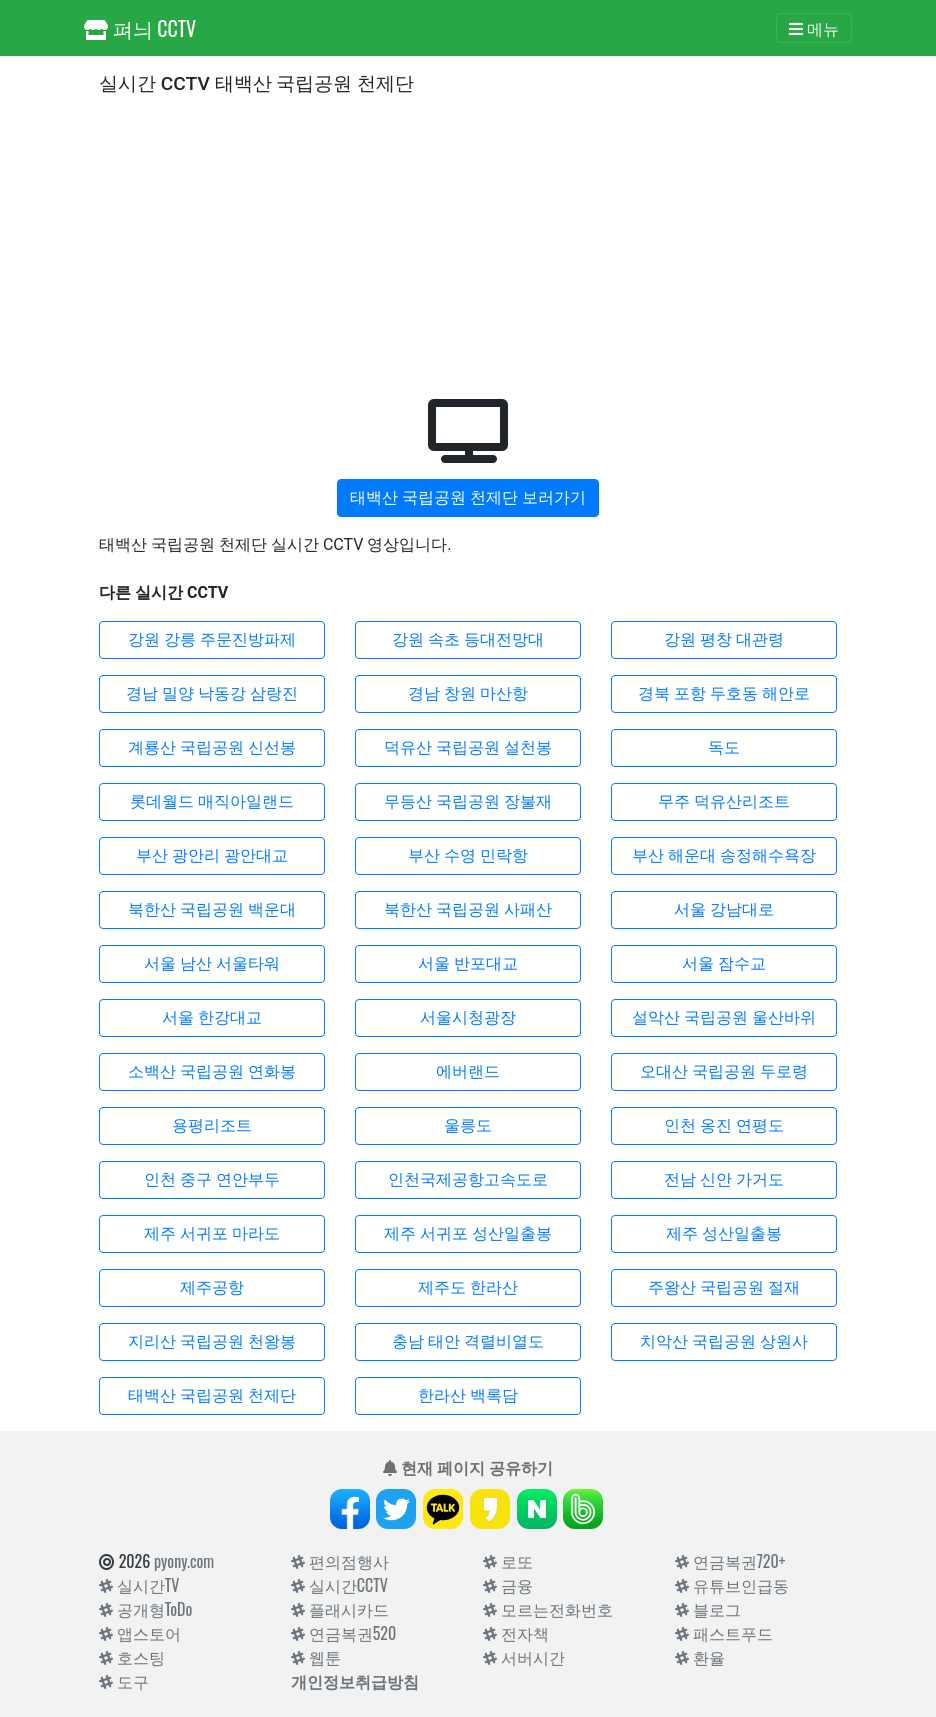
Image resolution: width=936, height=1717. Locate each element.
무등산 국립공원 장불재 (468, 801)
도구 (124, 1681)
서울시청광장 (468, 1017)
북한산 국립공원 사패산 (468, 909)
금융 (508, 1585)
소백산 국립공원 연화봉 (212, 1071)
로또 (508, 1561)
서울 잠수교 (724, 963)
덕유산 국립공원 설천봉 (468, 747)
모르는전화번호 (548, 1609)
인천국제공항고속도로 (468, 1179)
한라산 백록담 (468, 1395)
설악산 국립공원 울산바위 (724, 1017)
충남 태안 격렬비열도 (468, 1341)
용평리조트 (212, 1125)
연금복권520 (343, 1633)
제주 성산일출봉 (724, 1233)
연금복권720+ (730, 1561)
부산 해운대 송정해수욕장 (724, 855)
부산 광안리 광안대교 (212, 855)
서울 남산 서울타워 (212, 963)
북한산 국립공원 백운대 (212, 909)
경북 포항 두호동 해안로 (724, 693)
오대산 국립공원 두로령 (724, 1071)
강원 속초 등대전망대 (468, 639)
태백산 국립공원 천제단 (212, 1395)
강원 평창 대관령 (724, 639)
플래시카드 (340, 1609)
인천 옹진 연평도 (724, 1125)
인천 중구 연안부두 (212, 1179)
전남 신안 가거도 (724, 1179)
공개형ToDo (145, 1609)
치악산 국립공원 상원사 (724, 1341)
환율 (700, 1657)
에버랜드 (468, 1071)
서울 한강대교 (212, 1017)
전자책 (516, 1633)
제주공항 (212, 1287)
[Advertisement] (468, 243)
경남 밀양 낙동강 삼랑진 (212, 693)
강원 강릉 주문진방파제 (212, 639)
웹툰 (316, 1657)
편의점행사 (340, 1561)
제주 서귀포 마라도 (212, 1233)
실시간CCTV (339, 1585)
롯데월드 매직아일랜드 (212, 801)
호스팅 (132, 1657)
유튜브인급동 (732, 1585)
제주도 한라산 (468, 1287)
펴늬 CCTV (140, 28)
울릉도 (468, 1125)
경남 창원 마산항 (468, 693)
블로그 (708, 1609)
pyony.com (184, 1561)
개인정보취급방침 (355, 1681)
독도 (724, 747)
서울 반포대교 (468, 963)
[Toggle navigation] (814, 28)
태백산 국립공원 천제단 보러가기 (468, 497)
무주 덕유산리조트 (724, 801)
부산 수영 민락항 (468, 855)
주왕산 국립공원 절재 (724, 1287)
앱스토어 (140, 1633)
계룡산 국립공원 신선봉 (212, 747)
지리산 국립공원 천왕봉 (212, 1341)
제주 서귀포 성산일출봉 (468, 1233)
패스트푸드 (724, 1633)
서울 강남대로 (724, 909)
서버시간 (524, 1657)
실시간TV (139, 1585)
